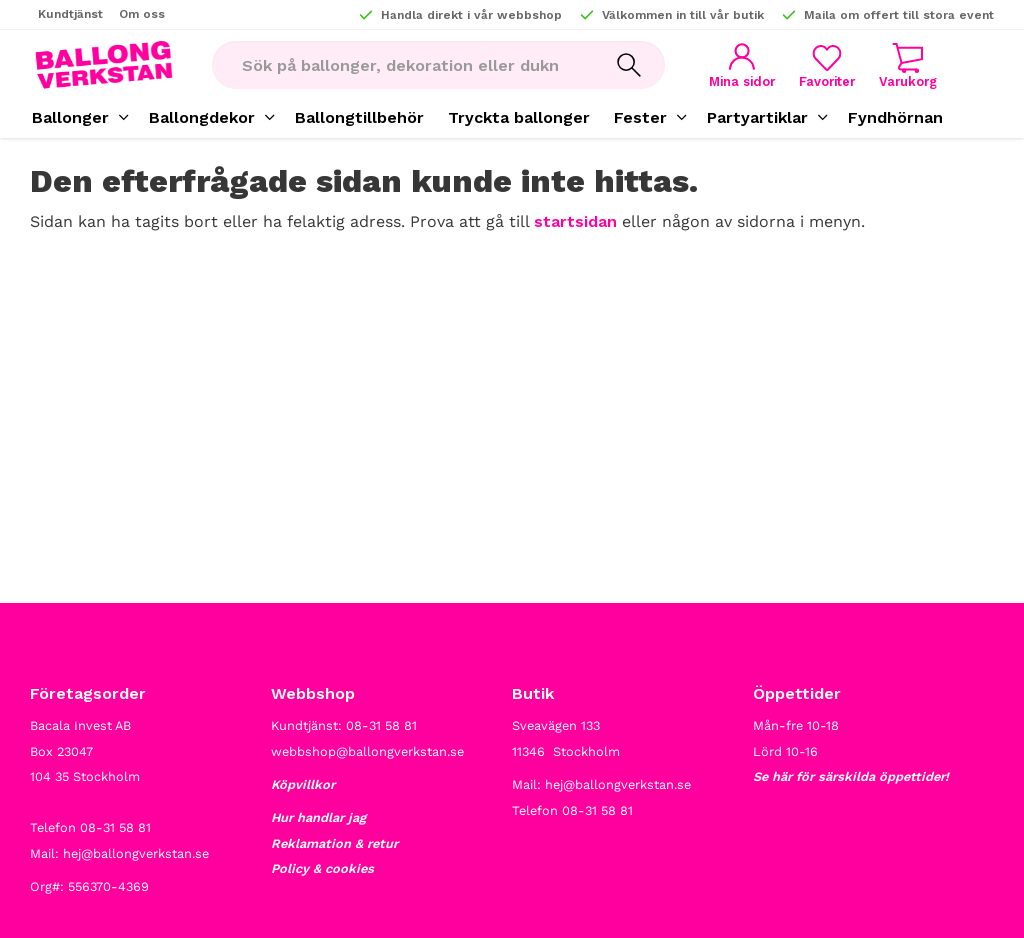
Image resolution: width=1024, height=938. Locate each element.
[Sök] (629, 65)
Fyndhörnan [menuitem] (895, 117)
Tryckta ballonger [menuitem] (519, 117)
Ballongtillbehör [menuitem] (359, 117)
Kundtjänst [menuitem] (70, 14)
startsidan (575, 221)
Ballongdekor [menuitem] (202, 117)
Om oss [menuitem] (142, 14)
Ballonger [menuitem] (70, 117)
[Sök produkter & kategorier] (402, 65)
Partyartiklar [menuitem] (757, 117)
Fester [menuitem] (640, 117)
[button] (827, 65)
